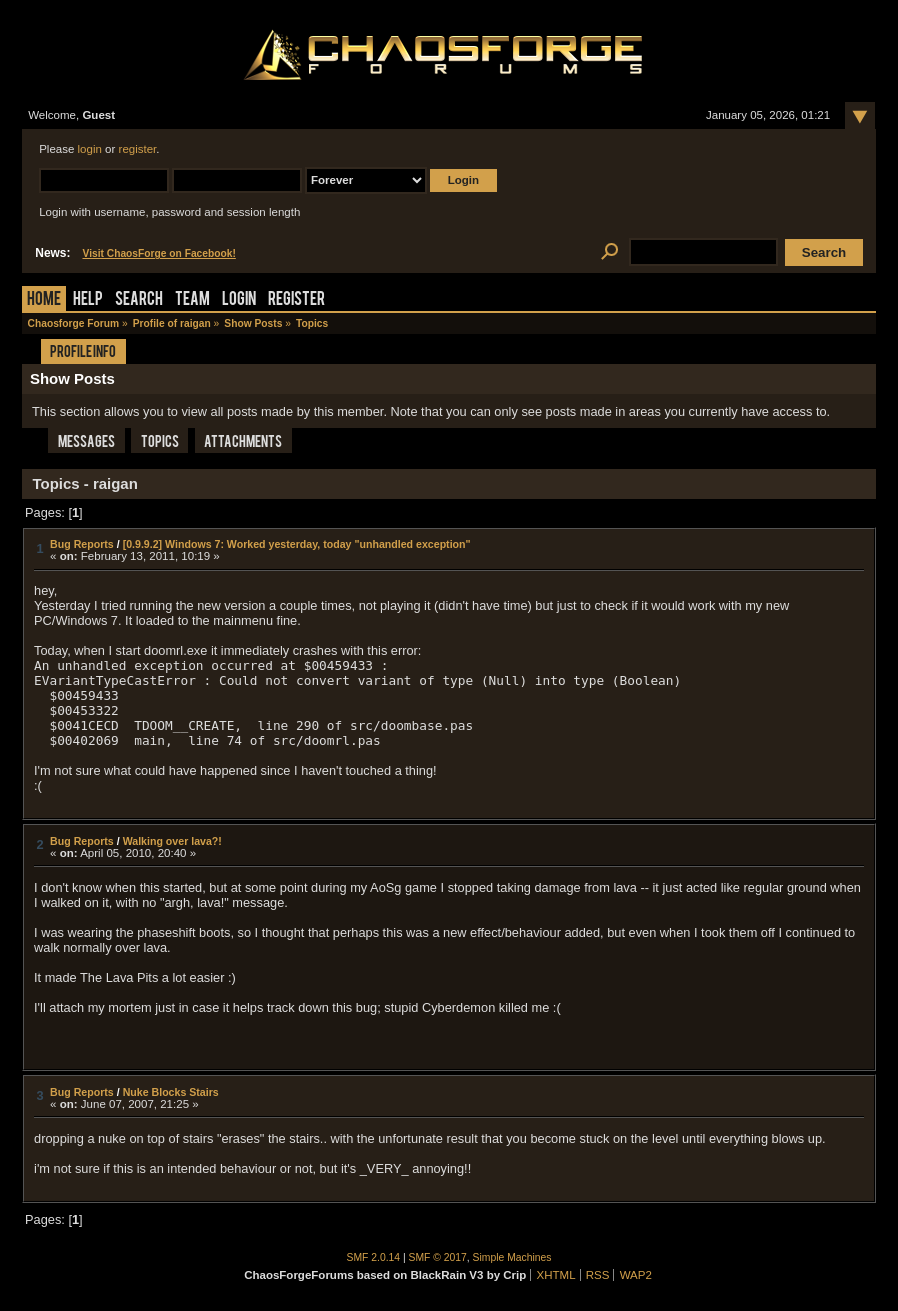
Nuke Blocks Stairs (171, 1092)
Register (296, 300)
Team (192, 300)
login (90, 149)
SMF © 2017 (438, 1257)
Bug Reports (82, 544)
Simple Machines (512, 1257)
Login (239, 300)
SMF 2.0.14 (374, 1257)
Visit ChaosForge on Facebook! (158, 253)
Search (139, 300)
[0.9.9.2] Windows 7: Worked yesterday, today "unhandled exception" (297, 544)
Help (88, 300)
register (138, 149)
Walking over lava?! (172, 841)
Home (44, 300)
